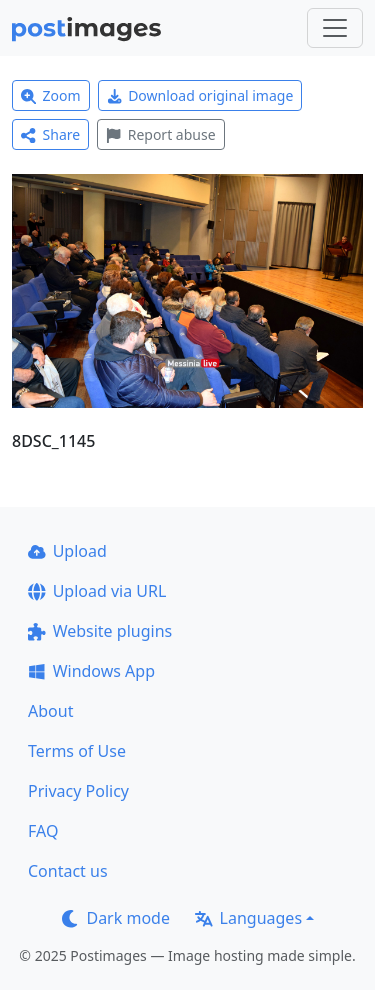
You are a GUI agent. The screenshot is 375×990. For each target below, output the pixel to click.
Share (50, 134)
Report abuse (160, 134)
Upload (67, 551)
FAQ (43, 831)
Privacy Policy (78, 791)
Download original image (200, 95)
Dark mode (116, 918)
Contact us (68, 871)
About (50, 711)
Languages (248, 918)
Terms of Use (77, 751)
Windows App (91, 671)
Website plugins (100, 631)
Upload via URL (97, 591)
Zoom (51, 95)
